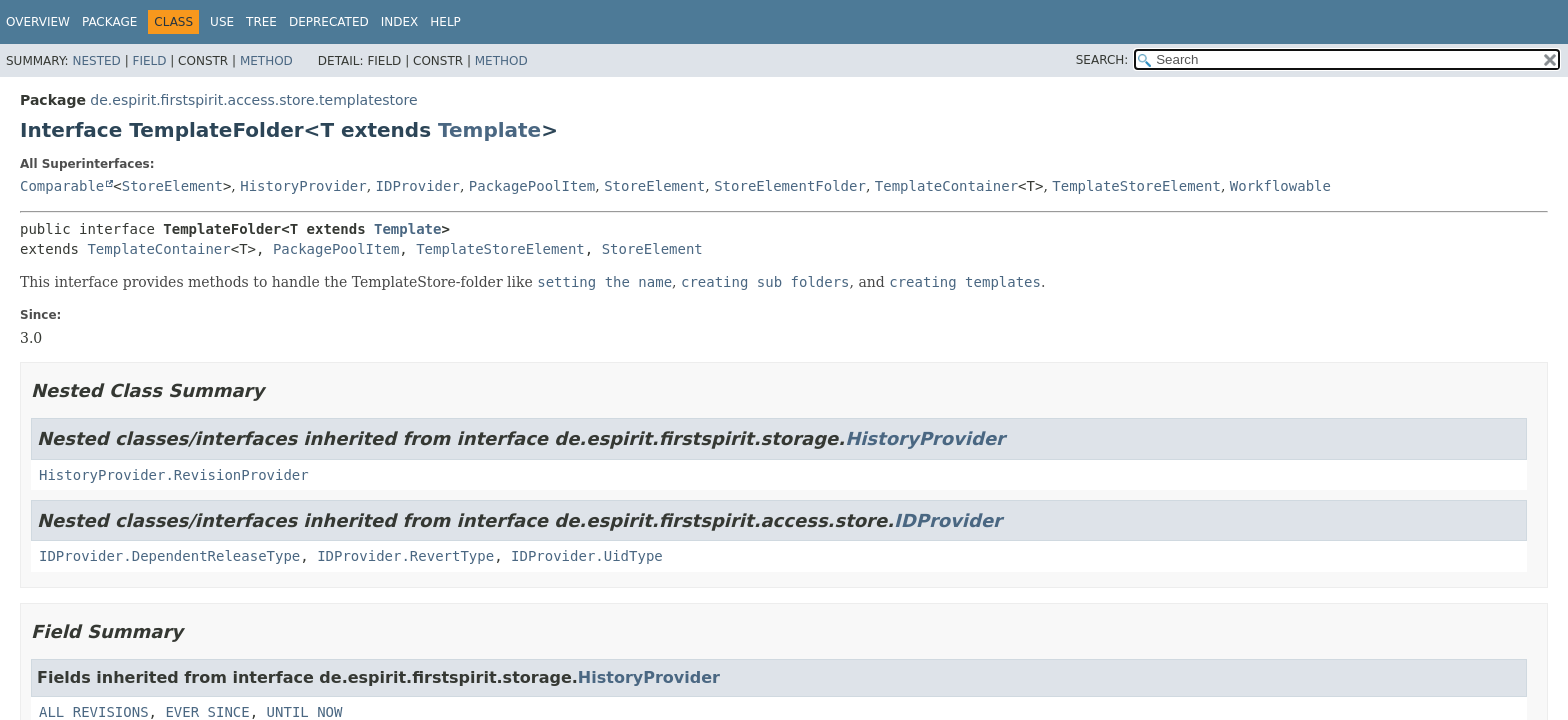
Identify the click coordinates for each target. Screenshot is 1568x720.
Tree (261, 22)
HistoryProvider (303, 186)
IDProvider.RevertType (405, 556)
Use (222, 22)
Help (445, 22)
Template (489, 130)
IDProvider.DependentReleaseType (169, 556)
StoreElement (172, 186)
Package (109, 22)
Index (400, 22)
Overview (38, 22)
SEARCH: (1102, 60)
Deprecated (329, 22)
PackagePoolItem (532, 186)
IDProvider (418, 186)
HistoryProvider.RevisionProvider (174, 475)
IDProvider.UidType (587, 556)
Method (266, 61)
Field (149, 61)
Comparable (62, 186)
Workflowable (1280, 186)
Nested (96, 61)
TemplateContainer (946, 186)
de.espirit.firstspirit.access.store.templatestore (253, 100)
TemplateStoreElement (1136, 186)
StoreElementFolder (790, 186)
